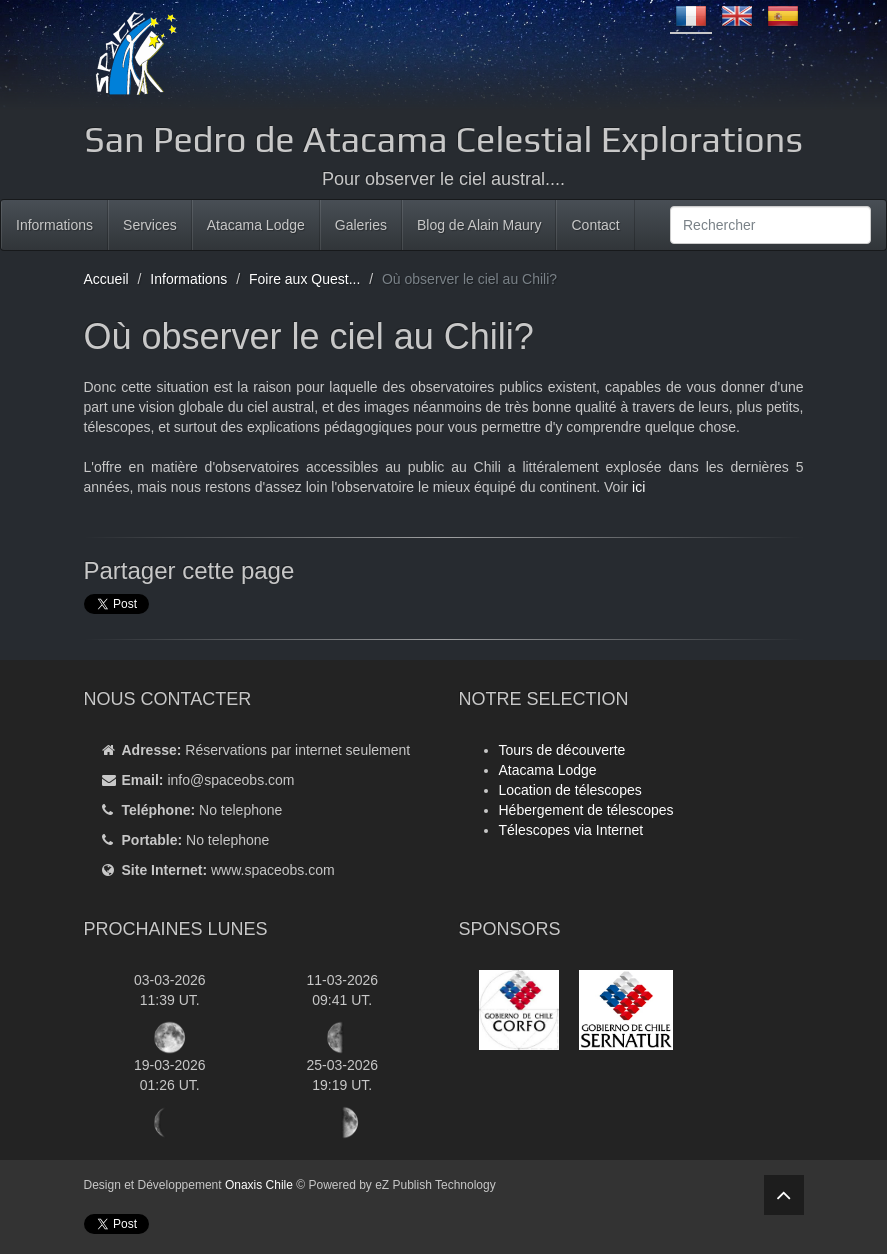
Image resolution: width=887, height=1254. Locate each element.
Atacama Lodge (256, 225)
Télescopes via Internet (571, 830)
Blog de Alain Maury (479, 225)
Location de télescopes (570, 790)
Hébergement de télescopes (586, 810)
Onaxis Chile (259, 1185)
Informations (54, 225)
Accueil (106, 279)
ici (638, 487)
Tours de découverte (562, 750)
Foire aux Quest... (304, 279)
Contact (595, 225)
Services (150, 225)
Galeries (361, 225)
